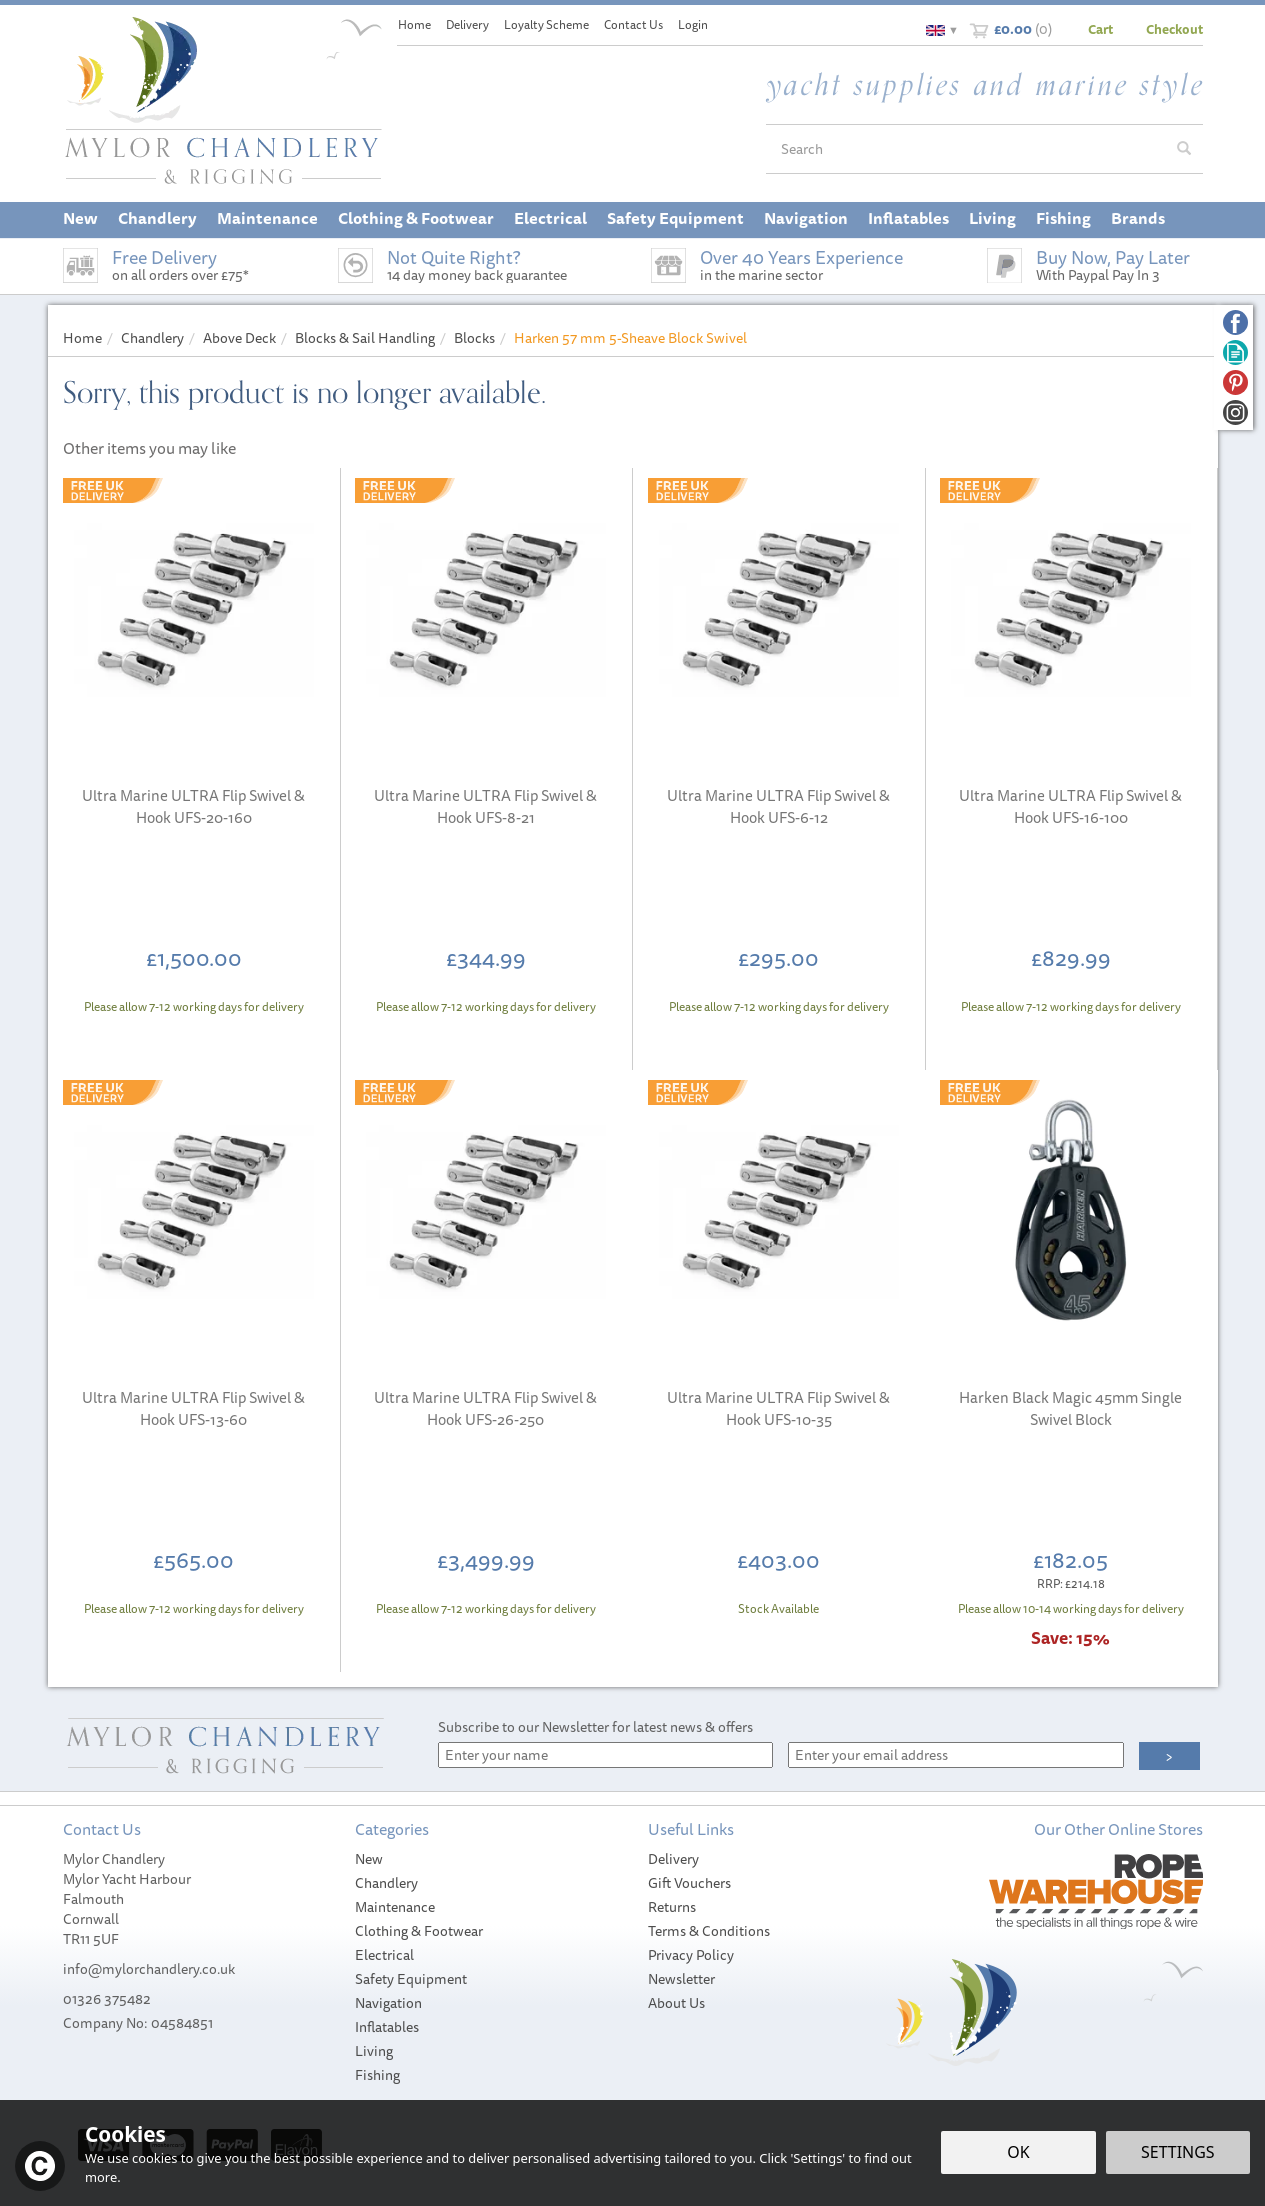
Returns (672, 1907)
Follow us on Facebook (1235, 322)
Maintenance (395, 1907)
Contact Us (633, 24)
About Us (676, 2003)
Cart (1100, 29)
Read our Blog (1235, 352)
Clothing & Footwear (419, 1931)
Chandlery (386, 1883)
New (369, 1859)
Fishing (377, 2075)
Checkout (1174, 29)
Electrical (384, 1955)
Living (374, 2051)
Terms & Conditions (709, 1931)
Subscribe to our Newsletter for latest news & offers (595, 1727)
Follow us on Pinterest (1235, 382)
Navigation (388, 2003)
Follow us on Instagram (1235, 412)
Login (693, 24)
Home (414, 24)
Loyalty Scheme (546, 24)
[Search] (966, 149)
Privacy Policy (691, 1955)
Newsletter (681, 1979)
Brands (1138, 218)
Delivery (673, 1859)
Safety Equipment (411, 1979)
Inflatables (387, 2027)
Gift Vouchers (689, 1883)
